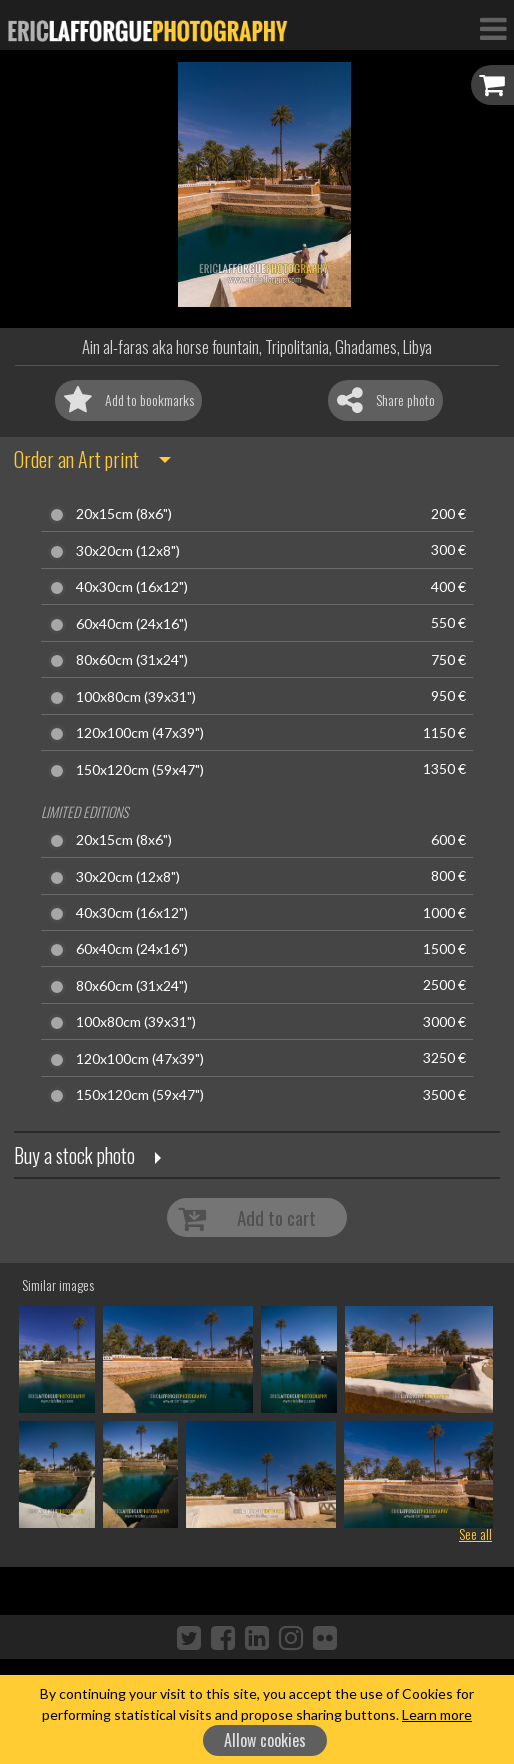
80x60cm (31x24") (132, 660)
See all (475, 1533)
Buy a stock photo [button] (74, 1155)
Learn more (437, 1714)
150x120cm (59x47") (140, 770)
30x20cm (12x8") (128, 551)
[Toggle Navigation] (493, 28)
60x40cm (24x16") (132, 624)
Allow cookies (265, 1740)
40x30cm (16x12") (132, 587)
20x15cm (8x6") (124, 514)
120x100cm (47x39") (140, 733)
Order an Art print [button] (76, 459)
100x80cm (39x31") (136, 697)
